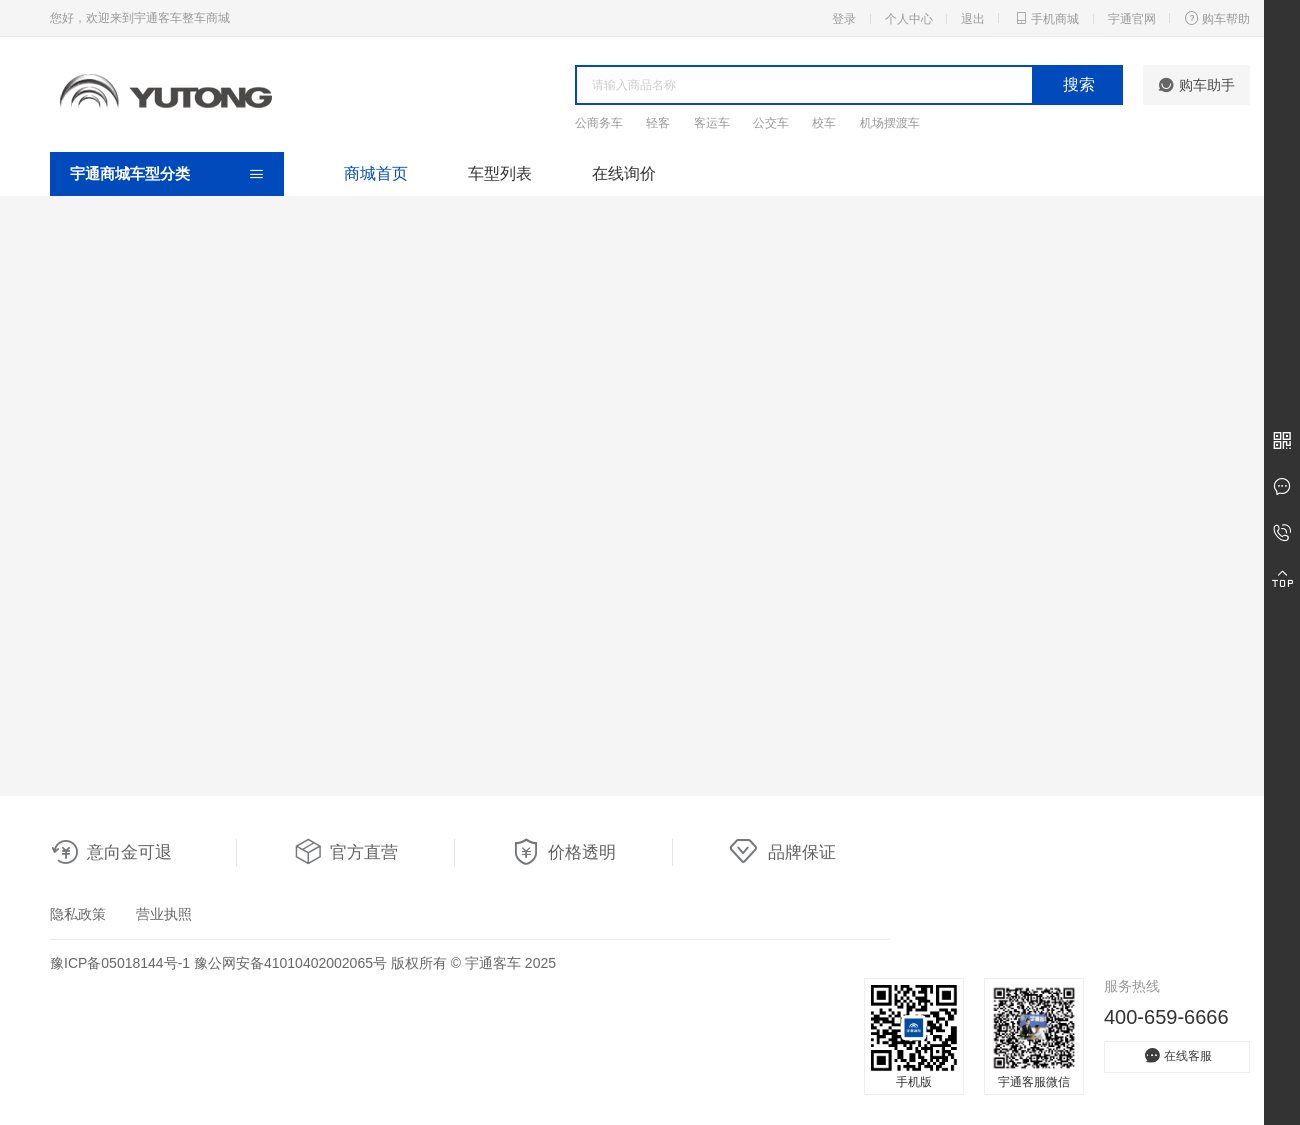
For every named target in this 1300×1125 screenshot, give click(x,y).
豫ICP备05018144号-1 (120, 963)
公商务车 (599, 123)
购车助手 (1196, 85)
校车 (824, 123)
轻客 (658, 123)
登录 (844, 19)
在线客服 (1177, 1055)
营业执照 (164, 914)
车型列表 (500, 173)
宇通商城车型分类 (130, 173)
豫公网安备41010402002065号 (290, 963)
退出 (973, 19)
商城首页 (376, 173)
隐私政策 (78, 914)
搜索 (1079, 84)
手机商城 (1046, 18)
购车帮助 (1217, 18)
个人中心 (909, 19)
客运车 (712, 123)
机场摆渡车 (890, 123)
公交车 (771, 123)
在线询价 (624, 173)
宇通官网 (1132, 19)
